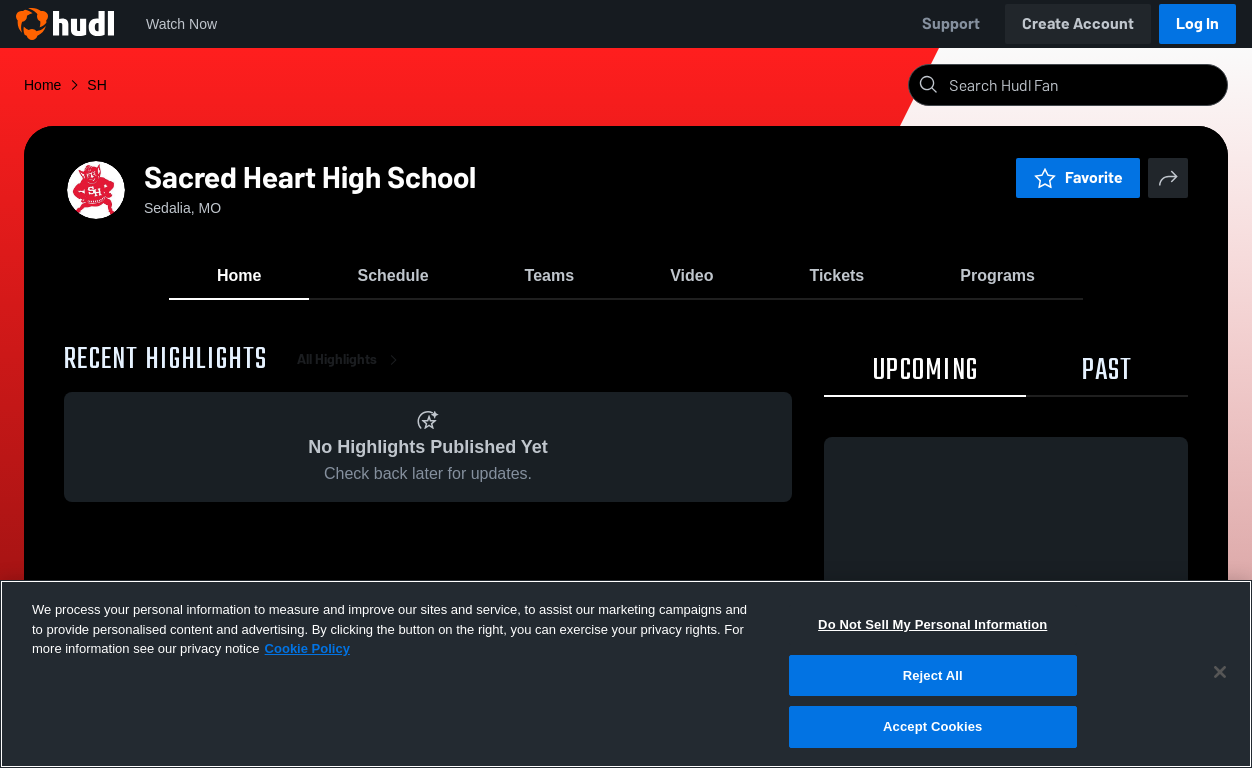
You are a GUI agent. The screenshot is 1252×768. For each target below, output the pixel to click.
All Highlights (351, 359)
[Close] (1220, 674)
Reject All (933, 677)
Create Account (1078, 23)
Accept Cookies (932, 729)
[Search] (1084, 85)
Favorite (1078, 177)
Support (951, 23)
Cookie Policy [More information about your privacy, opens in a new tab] (307, 650)
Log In (1197, 23)
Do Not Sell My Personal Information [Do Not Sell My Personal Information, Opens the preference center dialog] (932, 626)
